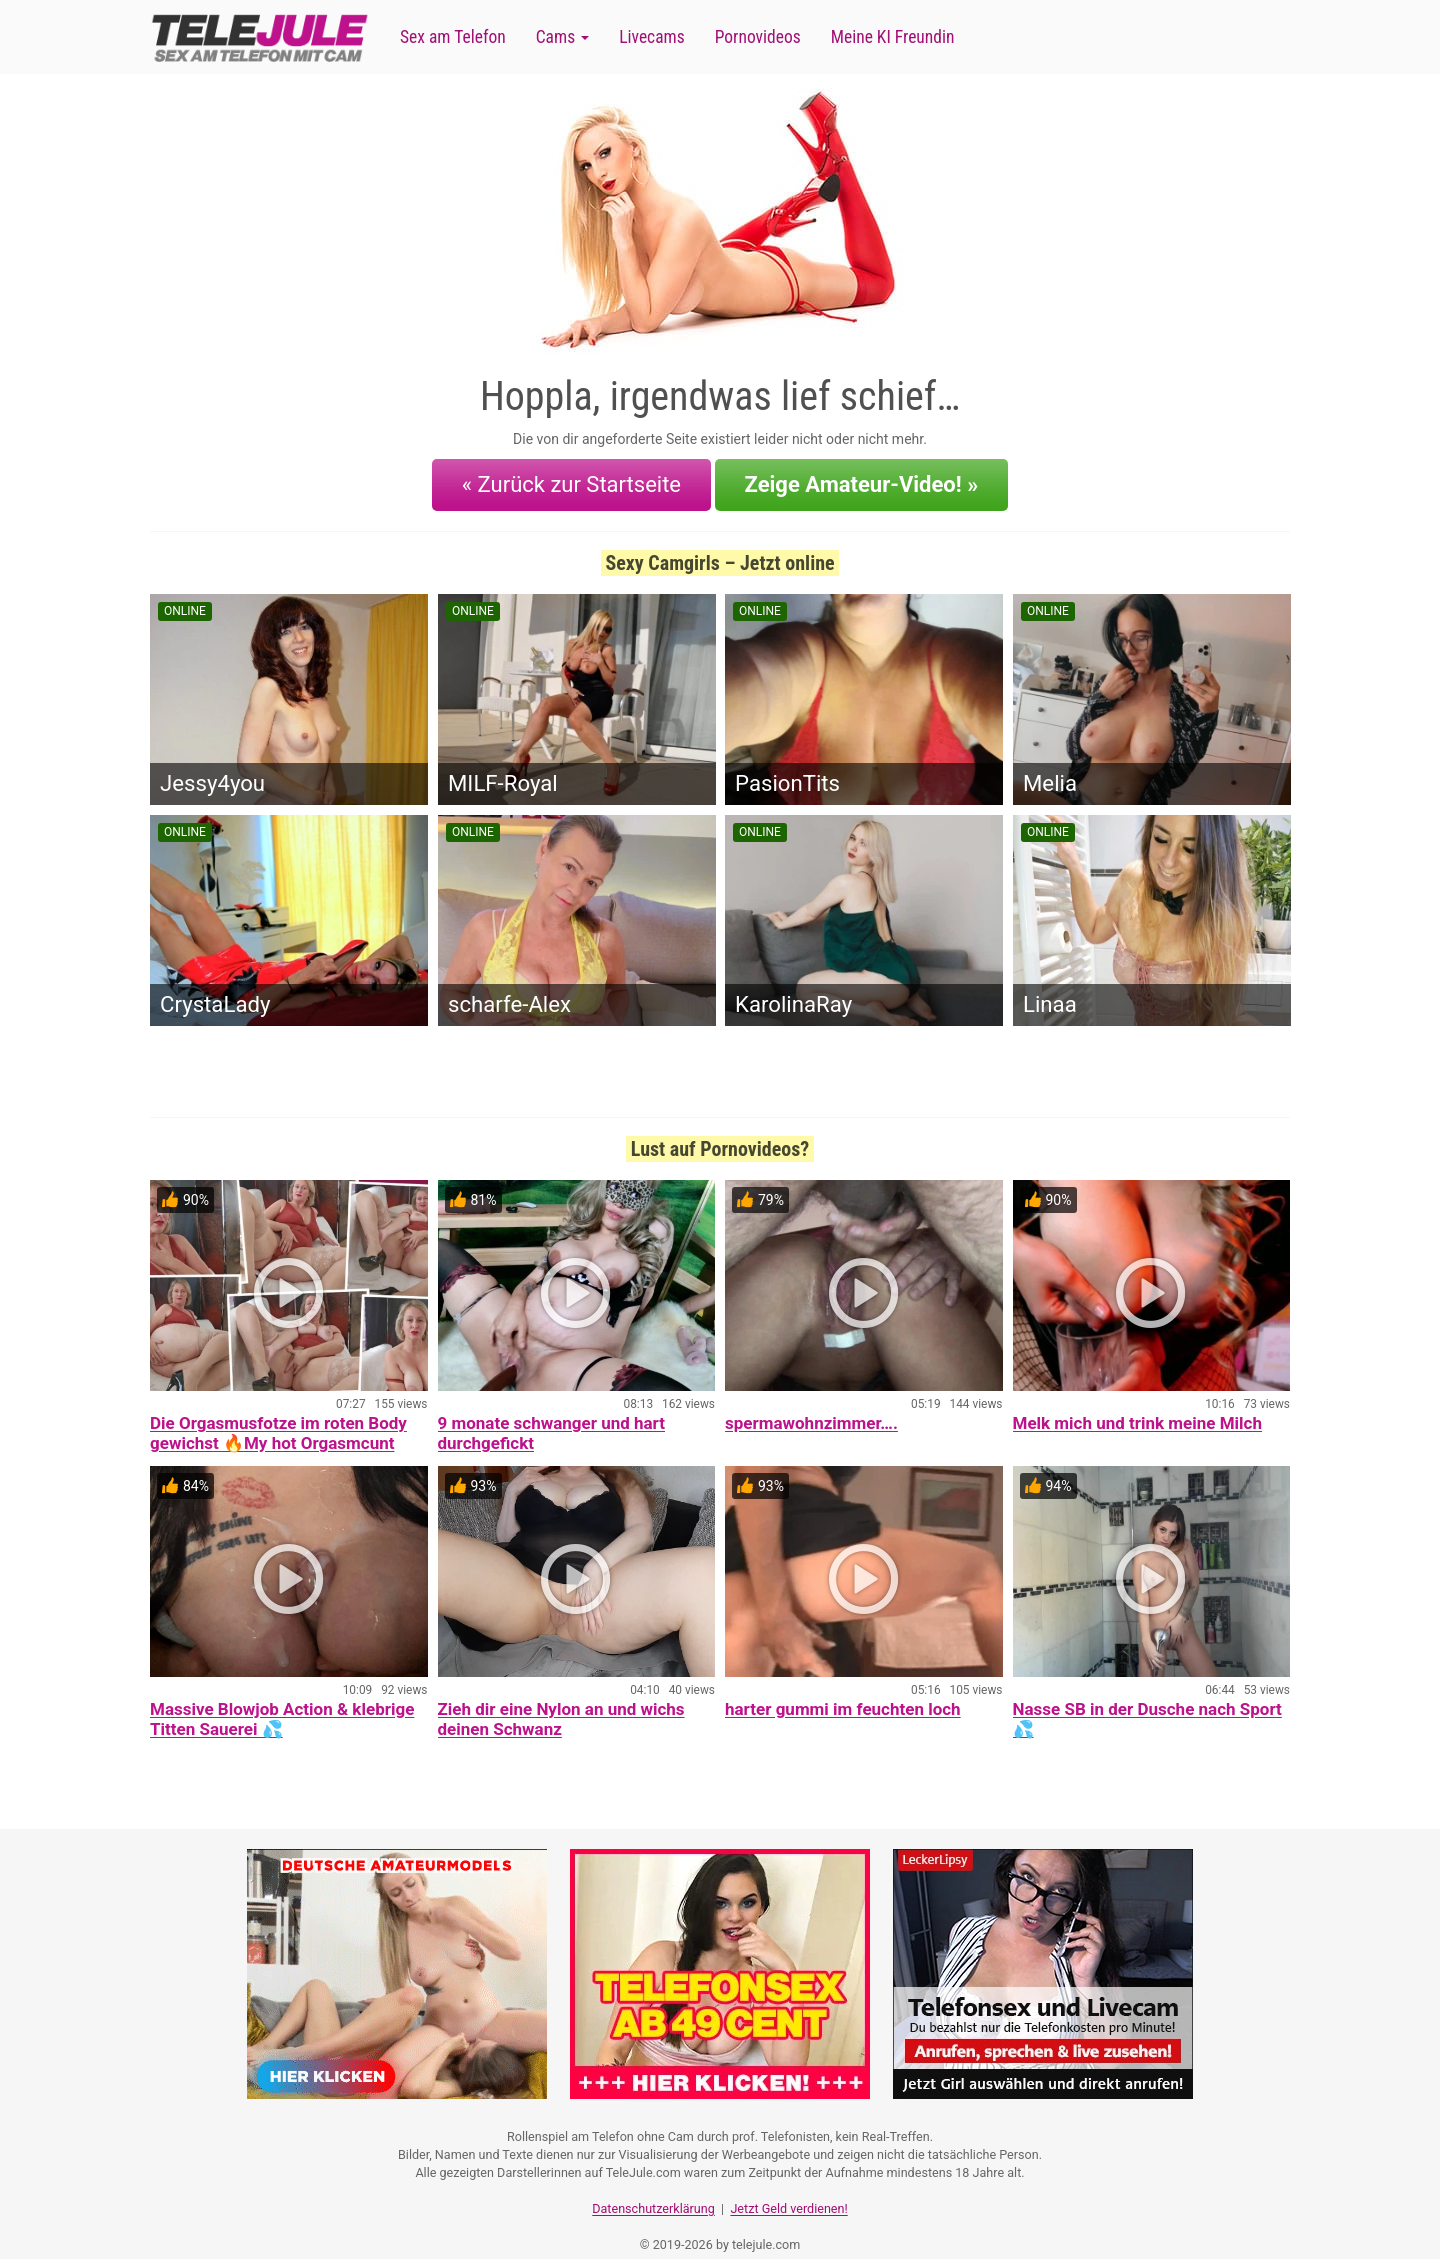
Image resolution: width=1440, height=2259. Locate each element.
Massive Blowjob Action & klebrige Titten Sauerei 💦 (282, 1704)
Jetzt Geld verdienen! (788, 2184)
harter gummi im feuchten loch (843, 1694)
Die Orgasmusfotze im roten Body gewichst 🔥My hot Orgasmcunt (278, 1418)
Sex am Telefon (453, 37)
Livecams (652, 37)
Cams (562, 37)
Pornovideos (758, 37)
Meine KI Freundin (893, 37)
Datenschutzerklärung (653, 2184)
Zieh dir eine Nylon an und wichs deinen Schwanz (561, 1704)
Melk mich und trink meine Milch (1137, 1408)
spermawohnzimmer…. (811, 1408)
